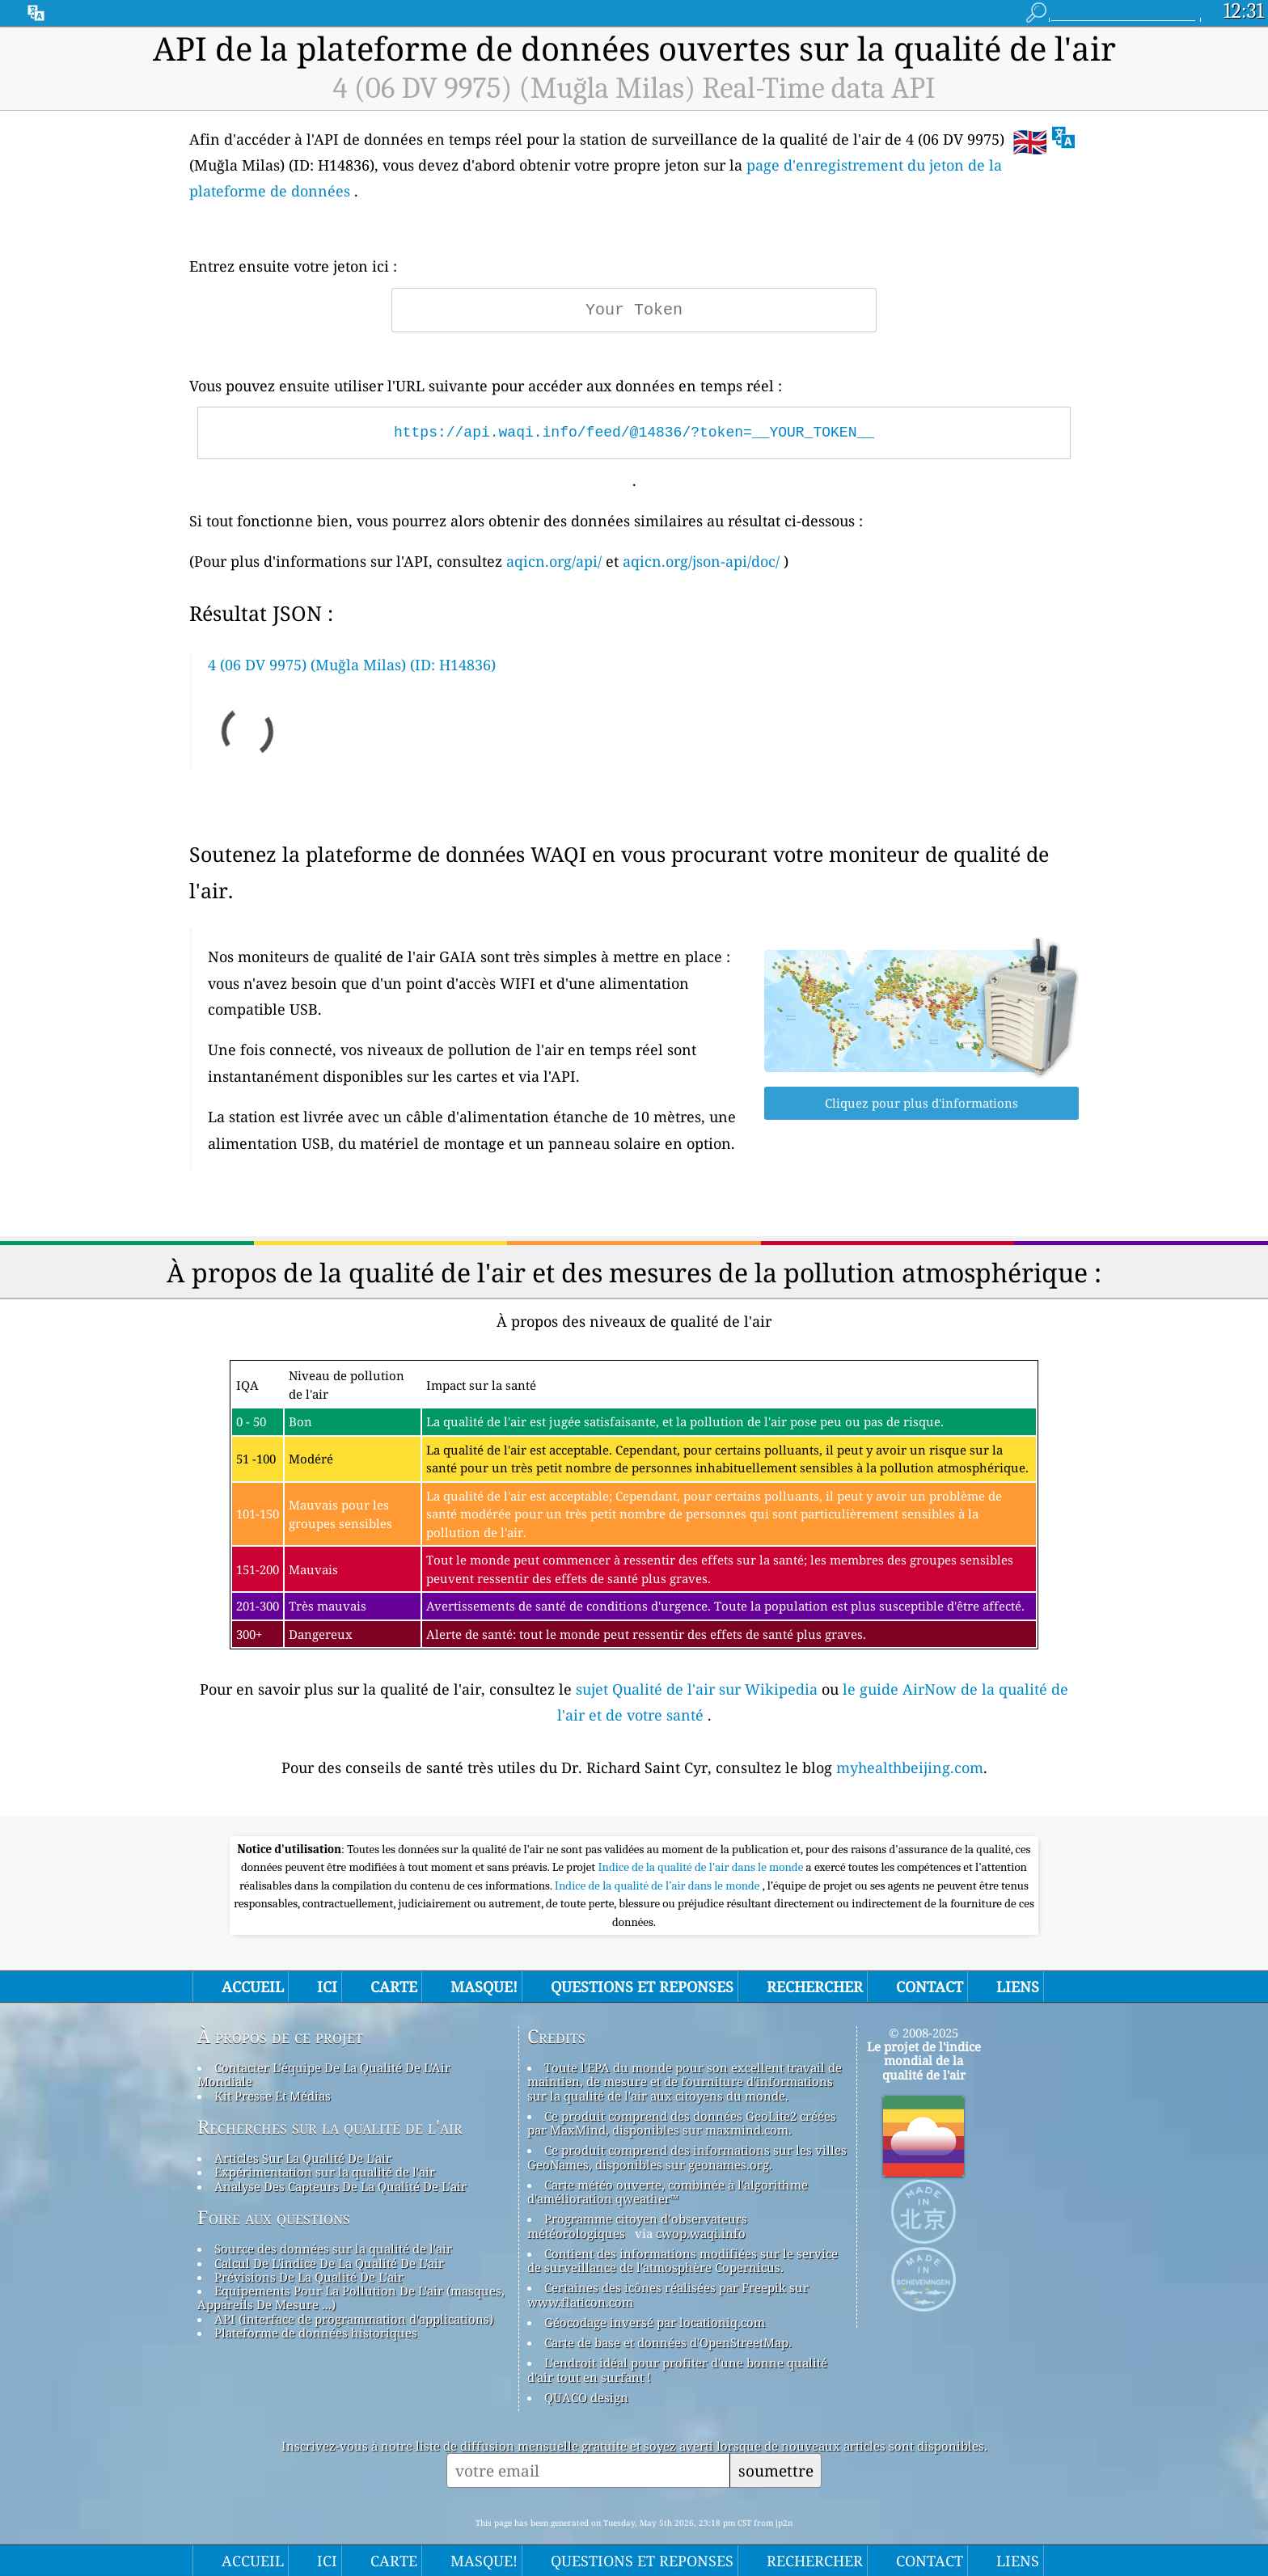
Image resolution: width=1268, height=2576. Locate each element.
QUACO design (586, 2397)
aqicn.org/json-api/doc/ (701, 561)
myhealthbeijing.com (909, 1767)
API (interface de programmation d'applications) (353, 2319)
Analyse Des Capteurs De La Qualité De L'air (340, 2186)
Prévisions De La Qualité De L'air (309, 2277)
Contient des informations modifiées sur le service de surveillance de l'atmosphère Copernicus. (682, 2260)
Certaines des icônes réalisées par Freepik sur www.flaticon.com (668, 2294)
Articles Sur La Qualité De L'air (302, 2158)
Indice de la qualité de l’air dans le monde (659, 1885)
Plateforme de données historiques (315, 2333)
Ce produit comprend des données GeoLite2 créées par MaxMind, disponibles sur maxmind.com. (681, 2123)
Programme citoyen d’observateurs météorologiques (637, 2225)
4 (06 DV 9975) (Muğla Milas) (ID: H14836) (352, 664)
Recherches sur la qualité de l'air (330, 2127)
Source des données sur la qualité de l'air (333, 2248)
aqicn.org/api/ (554, 561)
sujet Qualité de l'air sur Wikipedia (699, 1689)
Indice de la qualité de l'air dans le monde (701, 1867)
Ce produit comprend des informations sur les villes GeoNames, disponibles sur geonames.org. (687, 2157)
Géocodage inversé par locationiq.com (654, 2322)
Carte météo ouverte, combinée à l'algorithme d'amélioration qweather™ (667, 2191)
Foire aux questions (273, 2217)
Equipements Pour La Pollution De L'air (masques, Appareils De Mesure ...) (351, 2297)
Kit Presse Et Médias (272, 2096)
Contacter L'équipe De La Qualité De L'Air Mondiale (323, 2074)
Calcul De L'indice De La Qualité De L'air (329, 2263)
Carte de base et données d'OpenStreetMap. (668, 2342)
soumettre (776, 2470)
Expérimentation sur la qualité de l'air (324, 2172)
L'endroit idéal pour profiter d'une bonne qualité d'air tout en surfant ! (677, 2369)
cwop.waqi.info (701, 2233)
